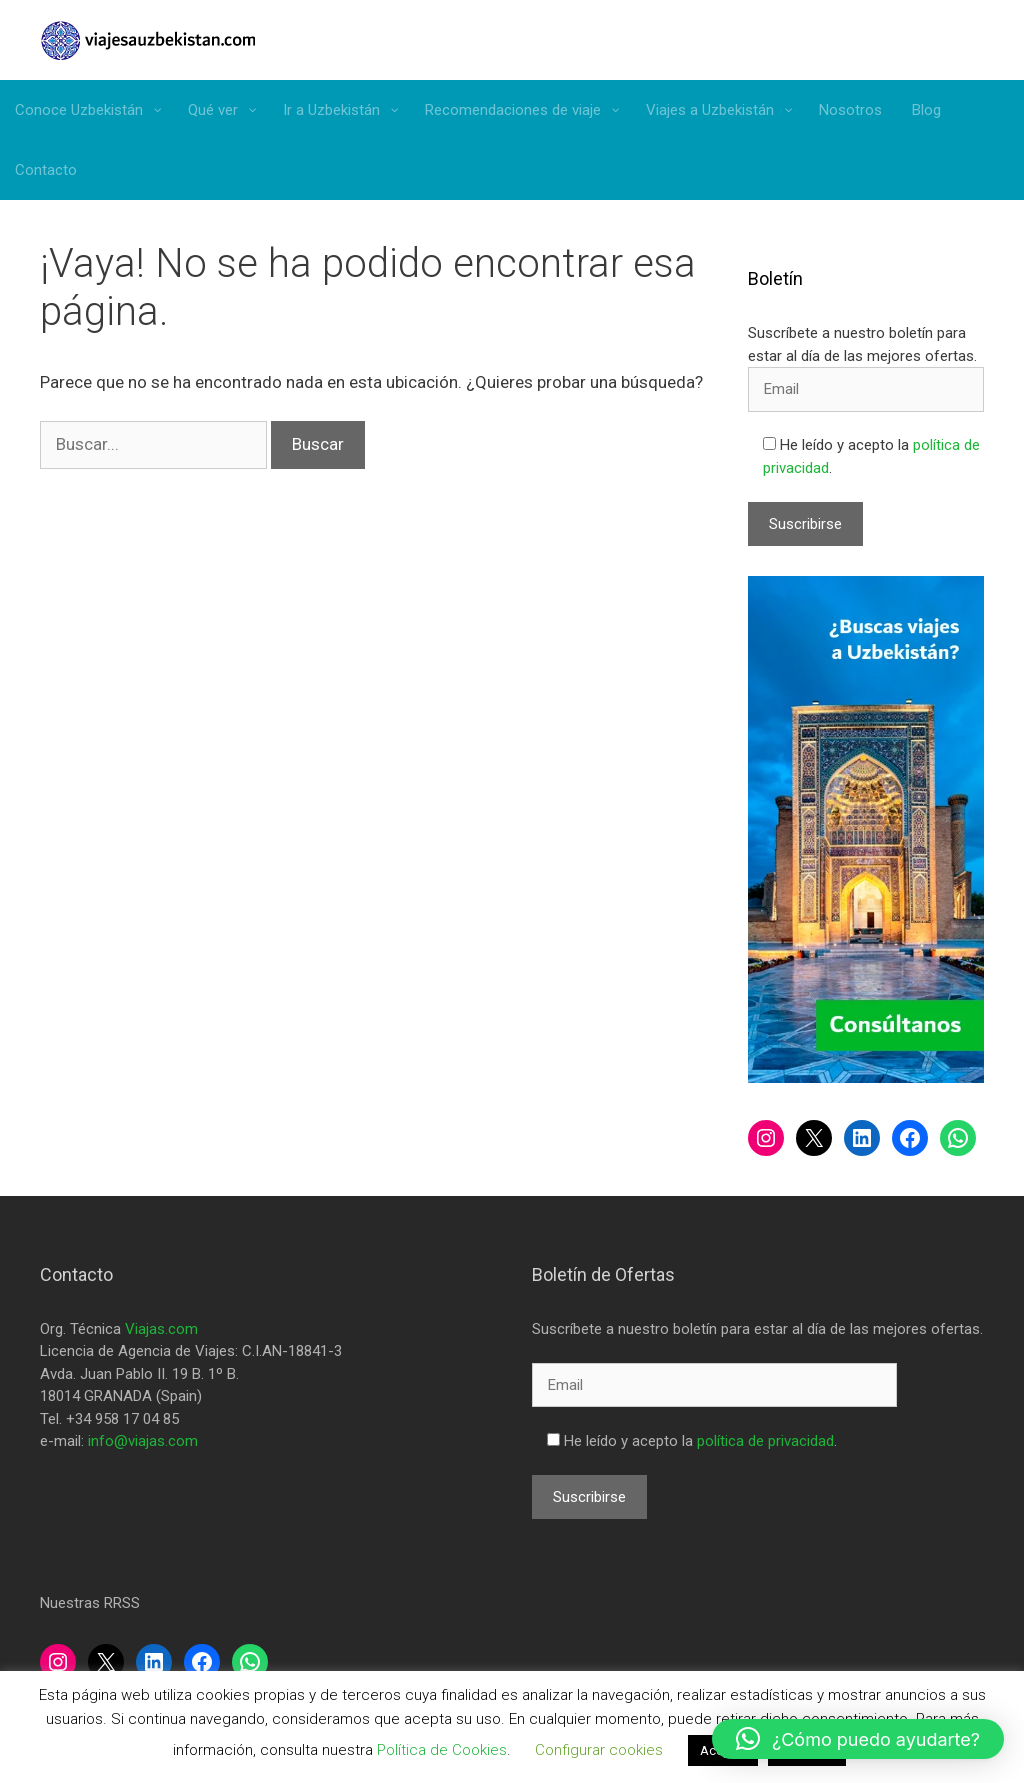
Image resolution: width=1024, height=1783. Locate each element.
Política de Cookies (442, 1750)
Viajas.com (161, 1329)
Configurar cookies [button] (599, 1750)
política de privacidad (765, 1441)
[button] (858, 1739)
